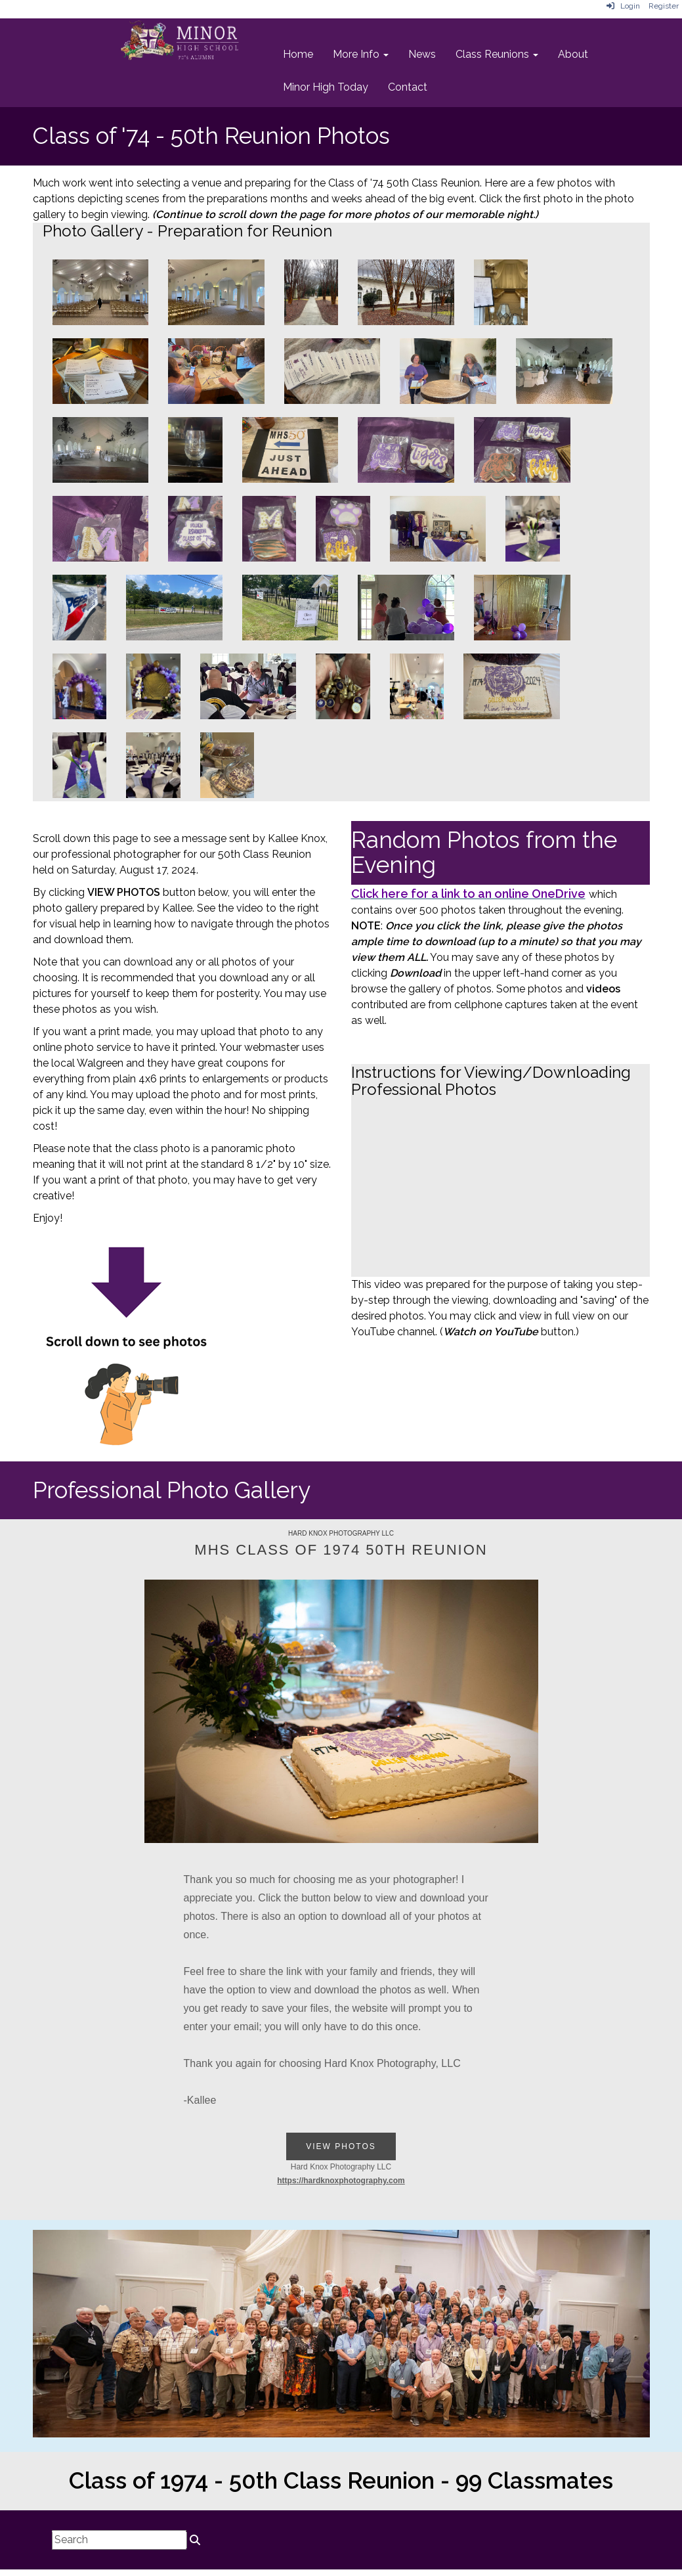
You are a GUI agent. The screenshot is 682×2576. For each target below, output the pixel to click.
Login (623, 6)
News (422, 54)
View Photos (340, 2146)
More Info (361, 54)
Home (298, 54)
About (573, 54)
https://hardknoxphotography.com (340, 2180)
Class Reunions (497, 54)
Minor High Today (325, 87)
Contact (407, 87)
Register (664, 6)
